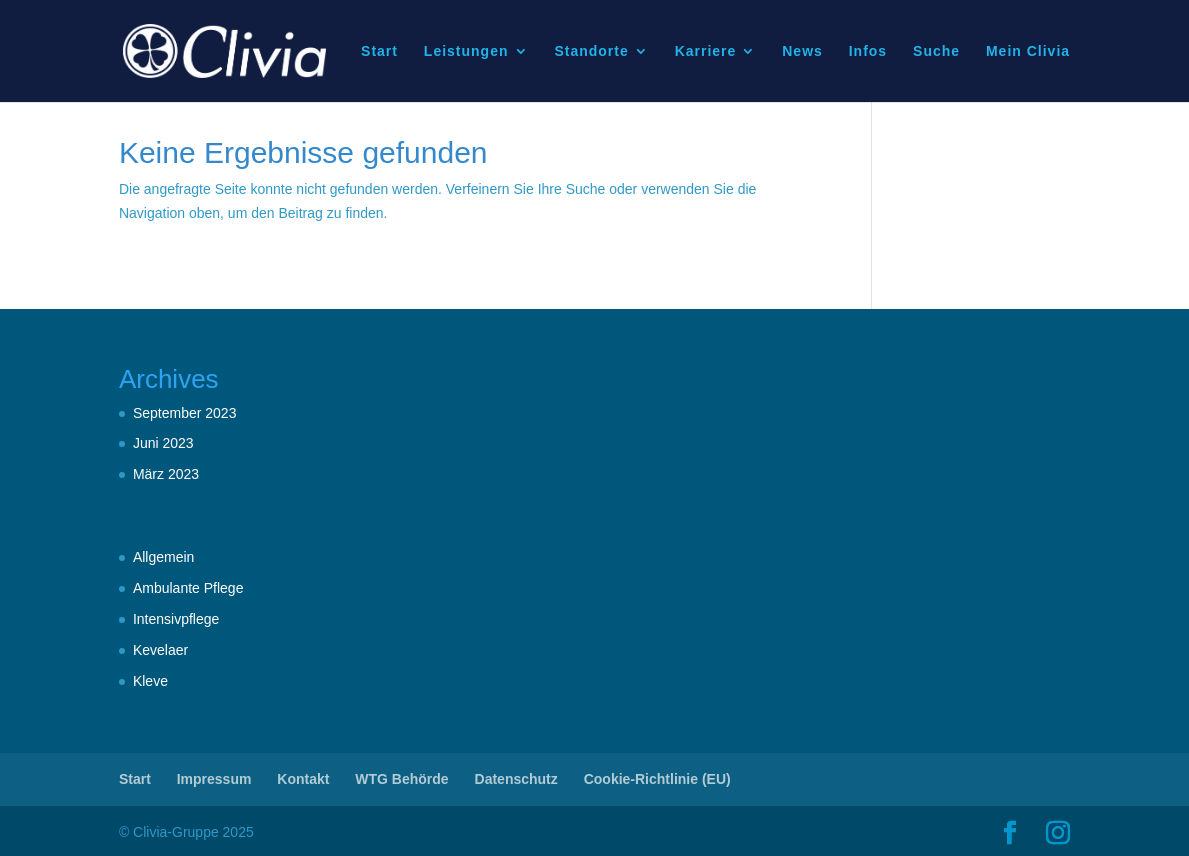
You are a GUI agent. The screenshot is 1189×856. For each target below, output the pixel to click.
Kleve (150, 681)
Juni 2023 (163, 443)
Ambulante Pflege (188, 588)
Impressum (214, 779)
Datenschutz (516, 779)
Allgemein (163, 557)
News (802, 51)
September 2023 (185, 413)
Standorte (591, 51)
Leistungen (466, 51)
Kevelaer (160, 650)
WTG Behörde (401, 779)
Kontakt (303, 779)
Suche (936, 51)
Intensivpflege (176, 619)
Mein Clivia (1028, 51)
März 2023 (166, 474)
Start (379, 51)
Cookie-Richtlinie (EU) (657, 779)
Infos (868, 51)
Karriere (706, 51)
